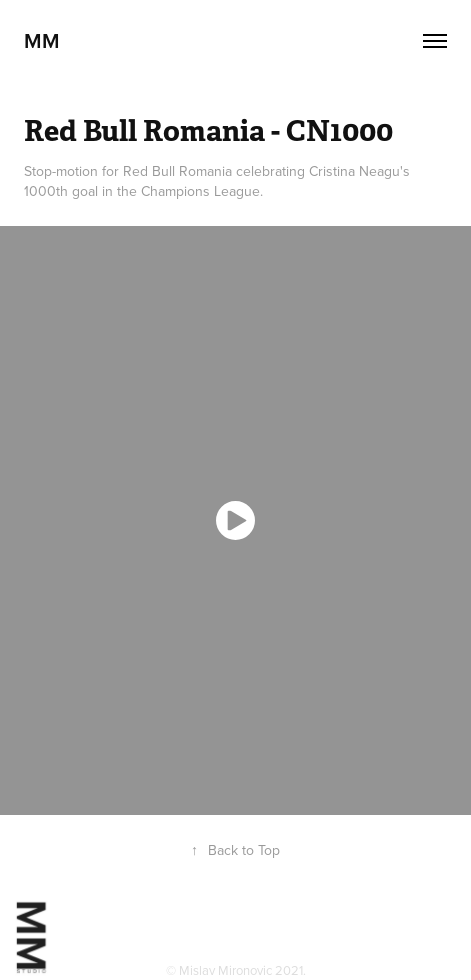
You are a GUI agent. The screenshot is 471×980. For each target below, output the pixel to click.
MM (47, 40)
